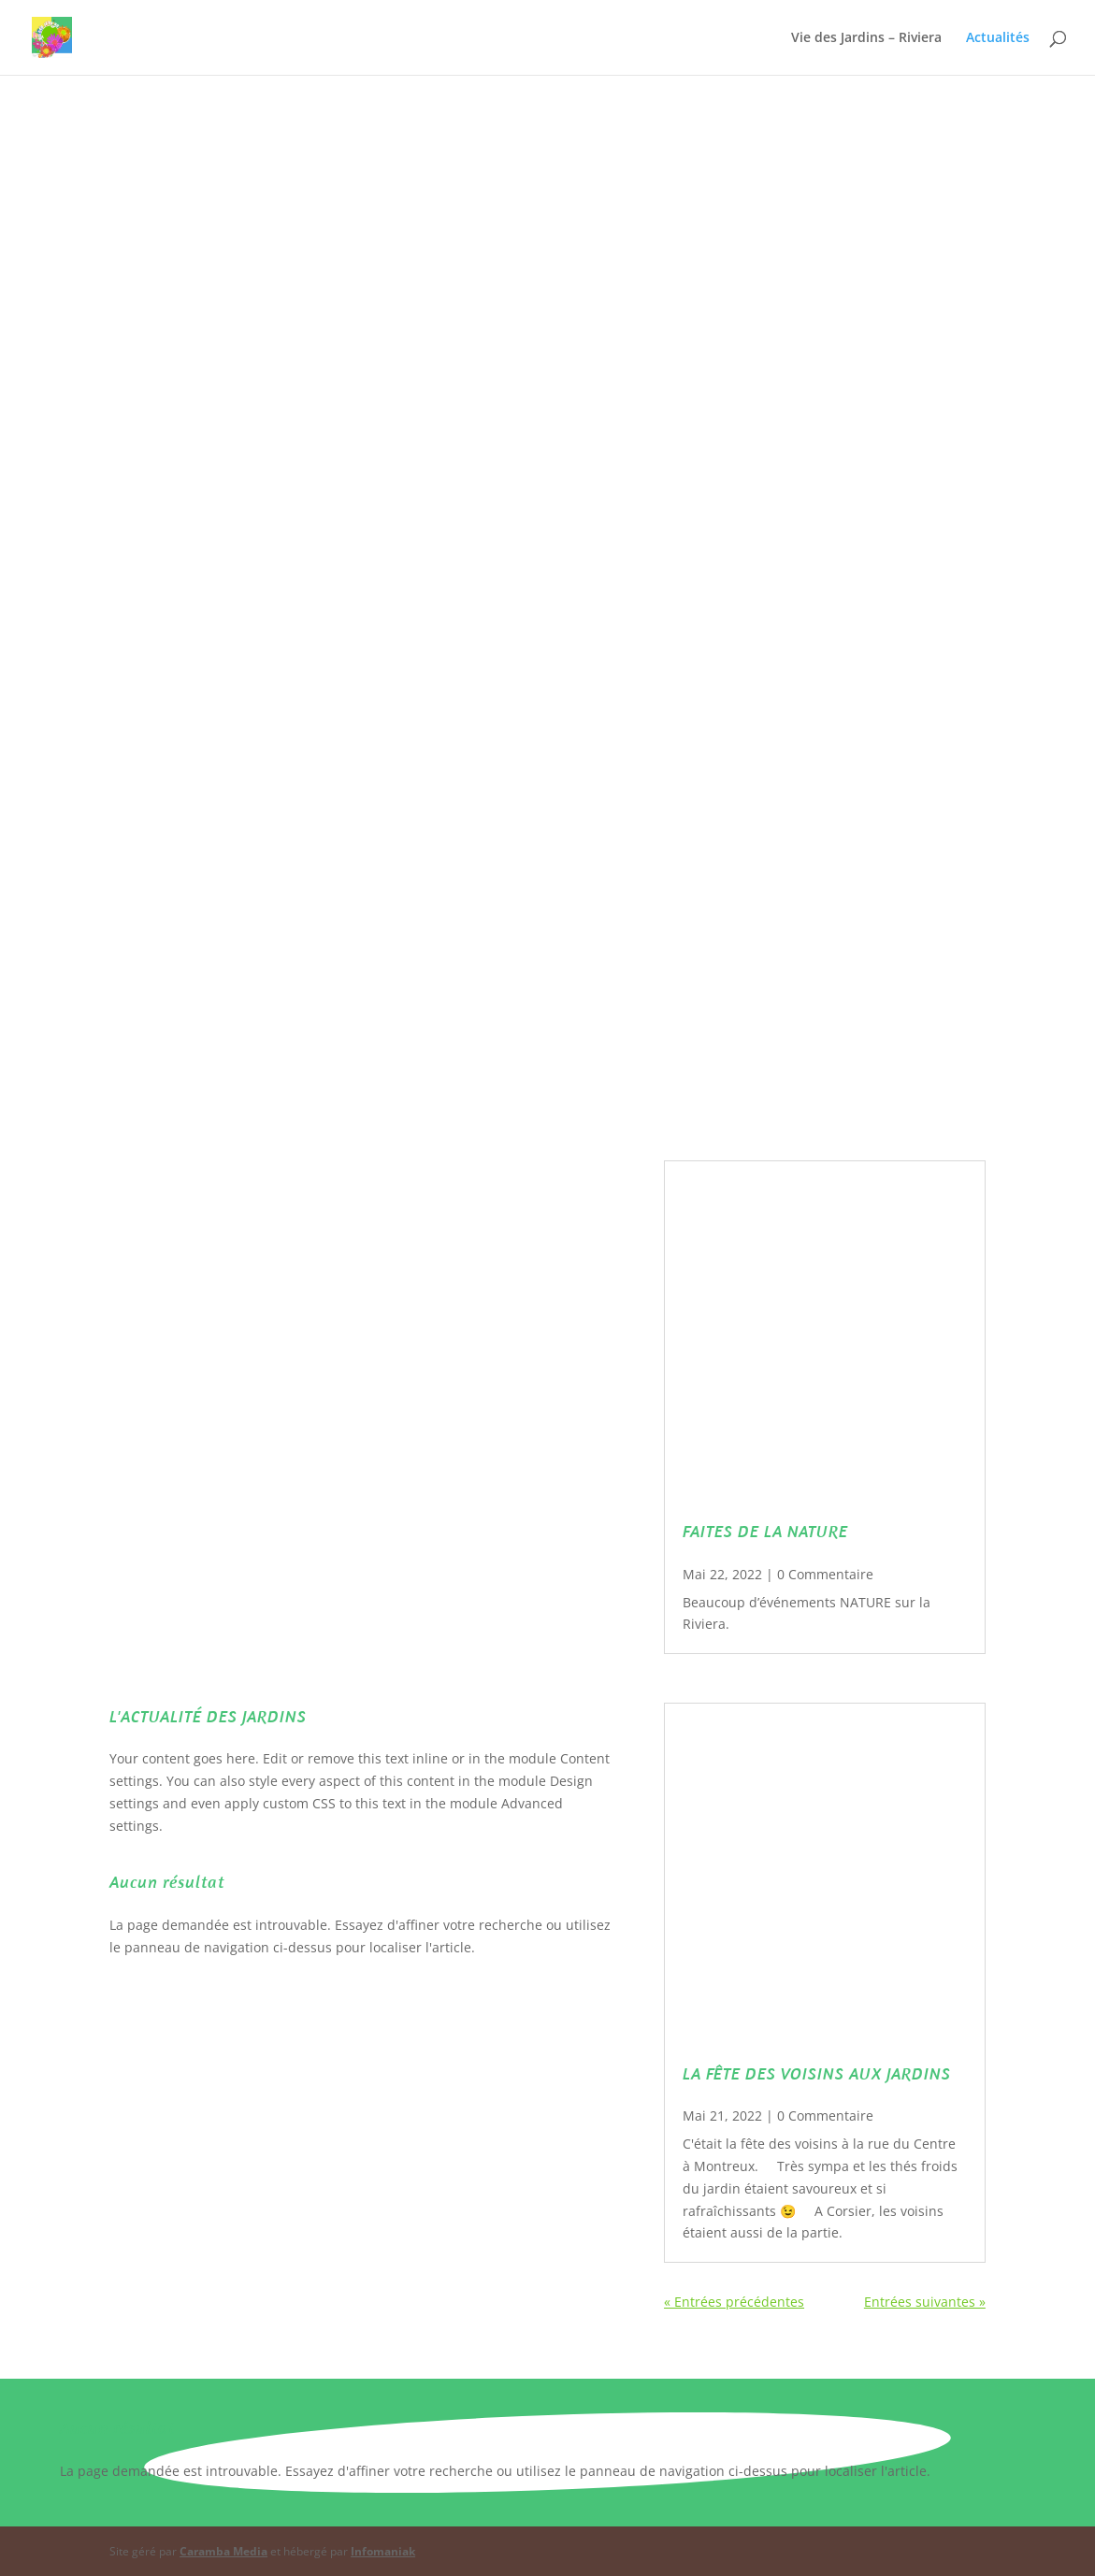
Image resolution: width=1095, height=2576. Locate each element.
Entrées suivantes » (925, 2301)
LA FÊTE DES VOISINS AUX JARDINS (817, 2073)
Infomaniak (383, 2551)
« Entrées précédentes (734, 2301)
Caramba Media (223, 2551)
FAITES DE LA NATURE (765, 1531)
